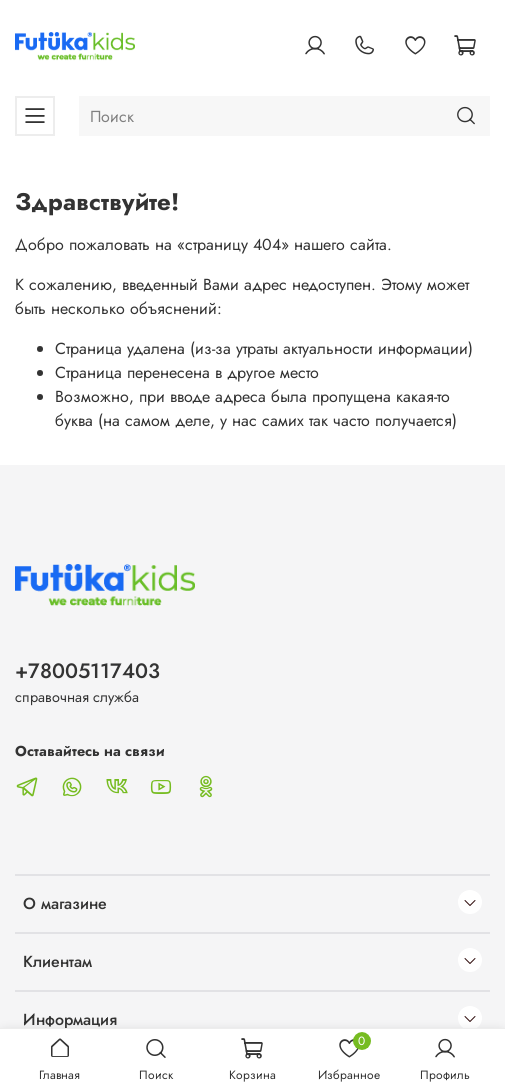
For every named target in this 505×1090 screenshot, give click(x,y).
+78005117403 (87, 671)
